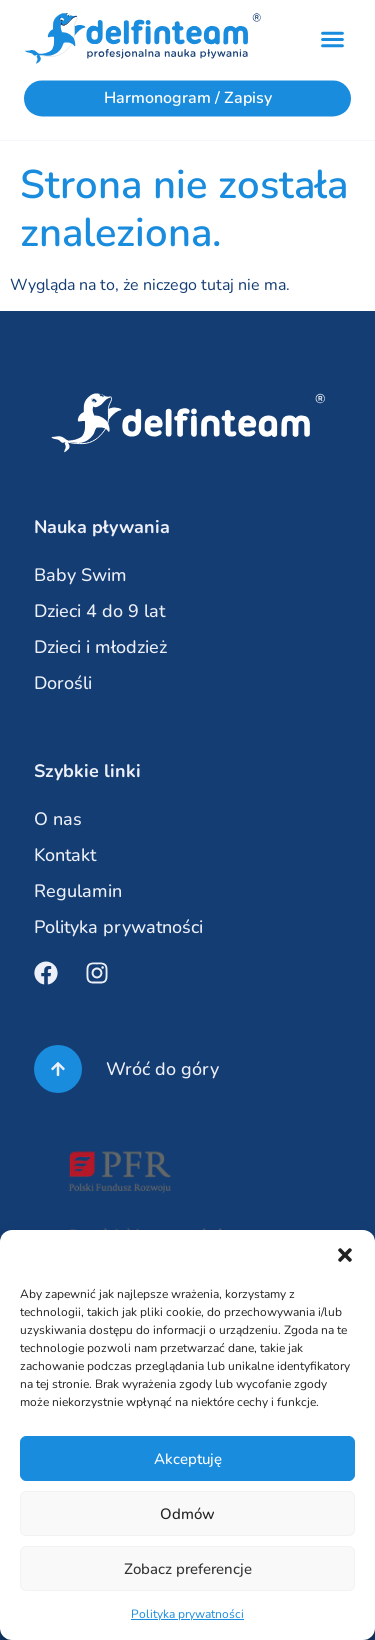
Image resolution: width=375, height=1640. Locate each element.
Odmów (187, 1514)
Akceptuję (188, 1459)
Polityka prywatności (187, 1614)
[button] (345, 1255)
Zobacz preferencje (188, 1569)
